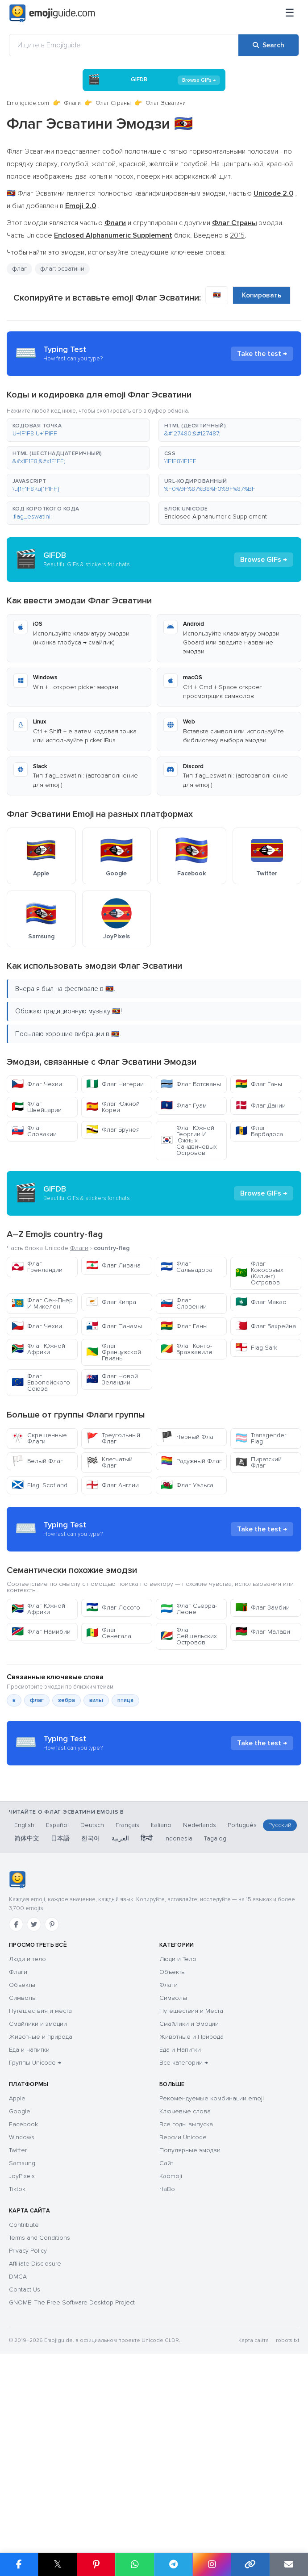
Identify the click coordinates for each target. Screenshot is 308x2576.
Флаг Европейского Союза (41, 1382)
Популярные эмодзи (190, 2320)
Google (19, 2281)
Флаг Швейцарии (37, 1107)
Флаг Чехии (37, 1084)
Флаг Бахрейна (265, 1326)
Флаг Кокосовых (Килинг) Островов (259, 1273)
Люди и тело (27, 2129)
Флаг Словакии (34, 1131)
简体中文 (26, 2008)
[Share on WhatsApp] (134, 2564)
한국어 (90, 2008)
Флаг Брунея (113, 1130)
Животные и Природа (191, 2206)
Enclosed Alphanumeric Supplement (215, 516)
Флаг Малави (262, 1712)
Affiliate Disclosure (35, 2433)
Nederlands (199, 1995)
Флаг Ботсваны (191, 1084)
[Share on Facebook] (19, 2564)
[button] (78, 430)
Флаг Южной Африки (38, 1349)
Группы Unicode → (35, 2232)
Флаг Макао (261, 1302)
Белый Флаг (37, 1461)
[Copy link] (250, 2564)
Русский (279, 1995)
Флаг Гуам (184, 1106)
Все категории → (183, 2232)
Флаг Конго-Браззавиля (186, 1349)
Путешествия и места (40, 2180)
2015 (237, 235)
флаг (19, 268)
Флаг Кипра (111, 1302)
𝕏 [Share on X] (58, 2564)
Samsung (22, 2333)
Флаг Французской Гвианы (113, 1352)
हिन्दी (147, 2008)
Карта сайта (253, 2510)
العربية (120, 2008)
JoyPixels (22, 2346)
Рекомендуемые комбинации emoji (211, 2268)
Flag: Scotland (39, 1485)
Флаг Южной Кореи (113, 1107)
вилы (96, 1780)
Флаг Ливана (113, 1265)
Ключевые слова (185, 2281)
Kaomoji (170, 2346)
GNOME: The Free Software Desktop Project (72, 2472)
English (24, 1995)
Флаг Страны (113, 103)
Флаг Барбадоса (259, 1131)
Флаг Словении (184, 1303)
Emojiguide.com (28, 103)
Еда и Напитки (180, 2219)
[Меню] (289, 13)
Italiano (161, 1995)
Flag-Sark (256, 1348)
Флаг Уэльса (187, 1485)
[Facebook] (16, 2094)
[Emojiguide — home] (52, 13)
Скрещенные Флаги (39, 1438)
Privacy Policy (28, 2420)
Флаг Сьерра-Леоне (189, 1689)
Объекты (22, 2154)
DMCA (18, 2446)
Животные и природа (40, 2206)
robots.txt (287, 2510)
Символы (23, 2167)
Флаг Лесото (113, 1688)
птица (125, 1780)
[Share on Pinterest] (96, 2564)
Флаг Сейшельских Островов (189, 1716)
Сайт (166, 2333)
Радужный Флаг (191, 1461)
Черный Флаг (188, 1437)
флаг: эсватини (62, 268)
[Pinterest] (52, 2094)
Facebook (23, 2294)
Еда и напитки (29, 2219)
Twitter (18, 2320)
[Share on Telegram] (173, 2564)
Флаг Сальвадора (186, 1267)
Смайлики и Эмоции (189, 2193)
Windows (21, 2307)
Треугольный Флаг (113, 1438)
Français (127, 1995)
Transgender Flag (260, 1438)
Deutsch (92, 1995)
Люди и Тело (177, 2129)
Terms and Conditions (39, 2407)
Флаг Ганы (258, 1084)
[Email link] (289, 2564)
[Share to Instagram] (211, 2564)
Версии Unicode (183, 2307)
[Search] (268, 45)
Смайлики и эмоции (38, 2193)
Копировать (261, 295)
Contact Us (24, 2459)
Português (242, 1995)
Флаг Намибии (41, 1712)
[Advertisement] (154, 1569)
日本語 (60, 2008)
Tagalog (215, 2008)
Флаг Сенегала (108, 1713)
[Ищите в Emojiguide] (123, 45)
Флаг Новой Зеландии (112, 1379)
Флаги (72, 103)
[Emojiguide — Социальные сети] (17, 2049)
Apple (17, 2268)
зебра (66, 1780)
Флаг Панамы (114, 1326)
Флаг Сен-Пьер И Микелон (42, 1303)
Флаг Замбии (262, 1688)
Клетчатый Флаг (109, 1462)
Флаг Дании (260, 1106)
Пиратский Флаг (258, 1462)
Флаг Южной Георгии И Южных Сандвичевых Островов (189, 1140)
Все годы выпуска (186, 2294)
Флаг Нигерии (115, 1084)
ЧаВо (167, 2359)
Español (57, 1995)
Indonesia (178, 2008)
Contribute (24, 2394)
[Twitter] (34, 2094)
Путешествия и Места (191, 2180)
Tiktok (17, 2359)
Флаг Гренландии (37, 1267)
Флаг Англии (112, 1485)
